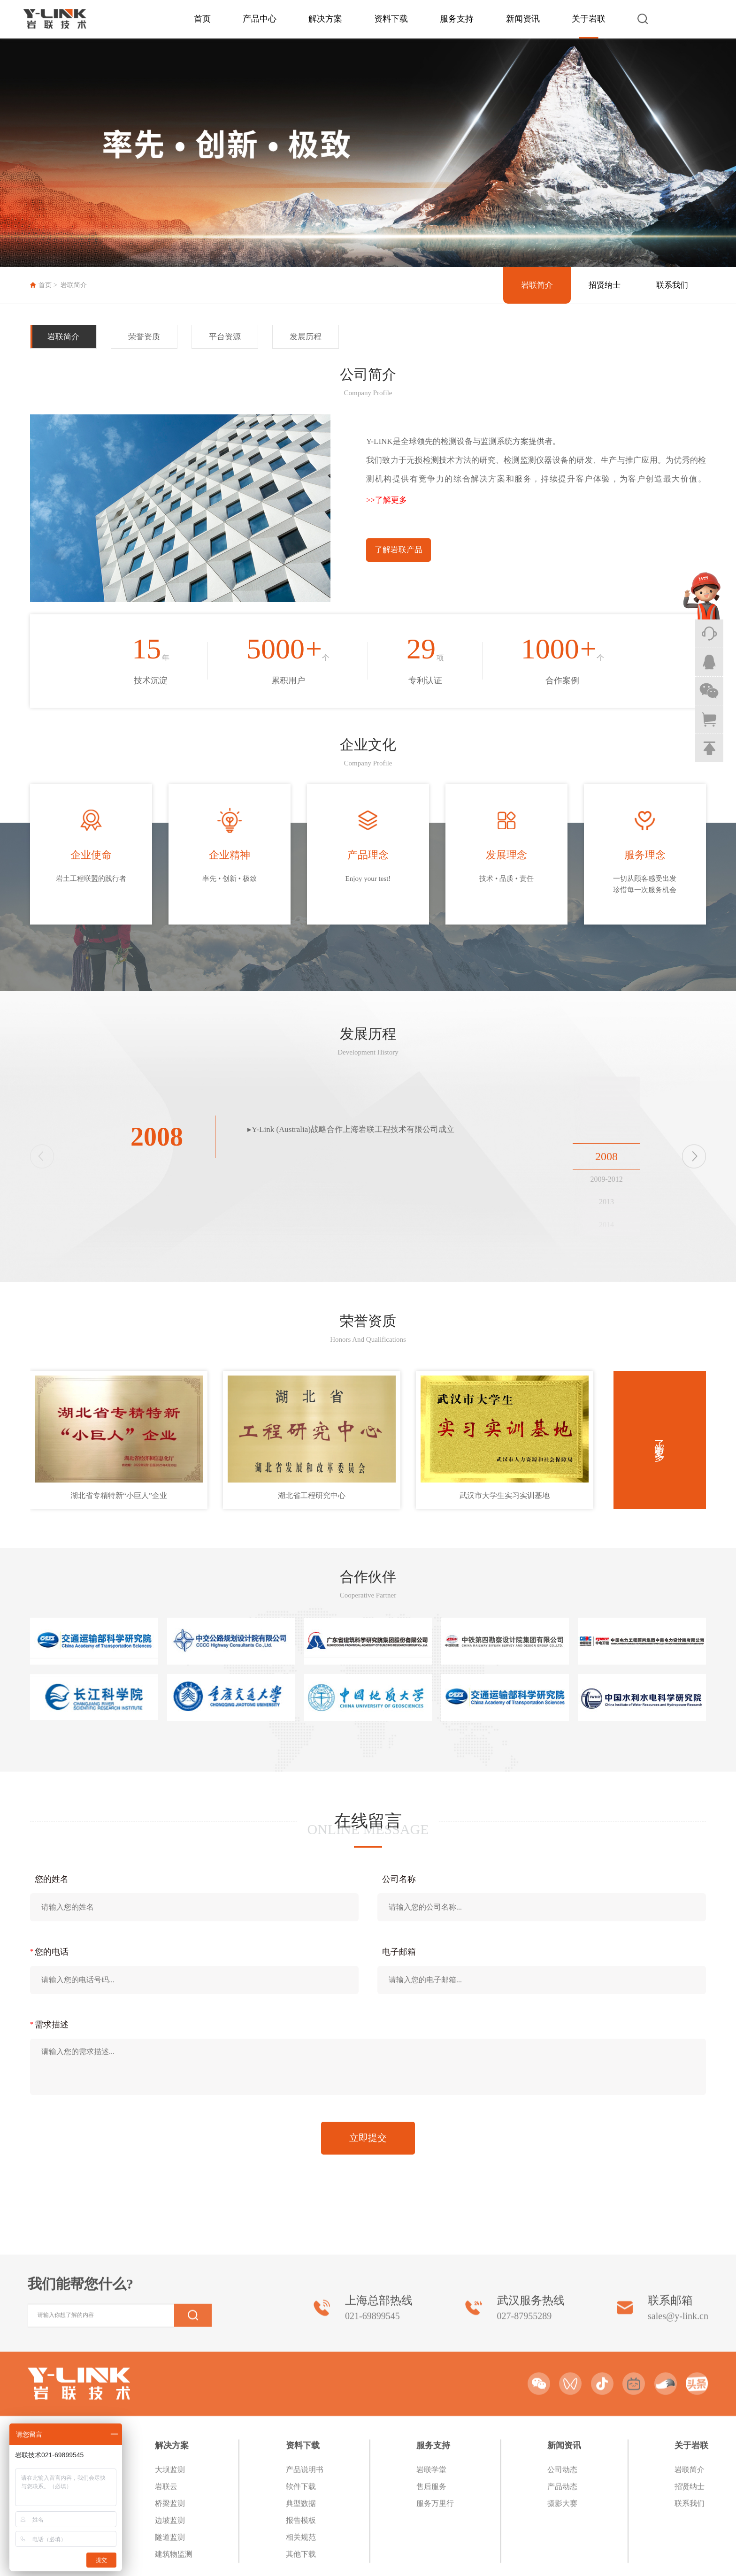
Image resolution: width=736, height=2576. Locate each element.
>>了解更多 (386, 500)
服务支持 (457, 18)
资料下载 (391, 18)
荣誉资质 (144, 336)
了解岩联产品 (398, 549)
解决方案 (325, 18)
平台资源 (225, 336)
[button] (694, 1156)
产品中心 (259, 18)
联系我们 (672, 285)
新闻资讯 (523, 18)
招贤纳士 (605, 285)
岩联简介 (74, 285)
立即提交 (368, 2138)
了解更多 (660, 1439)
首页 (202, 18)
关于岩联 (589, 18)
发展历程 (306, 336)
